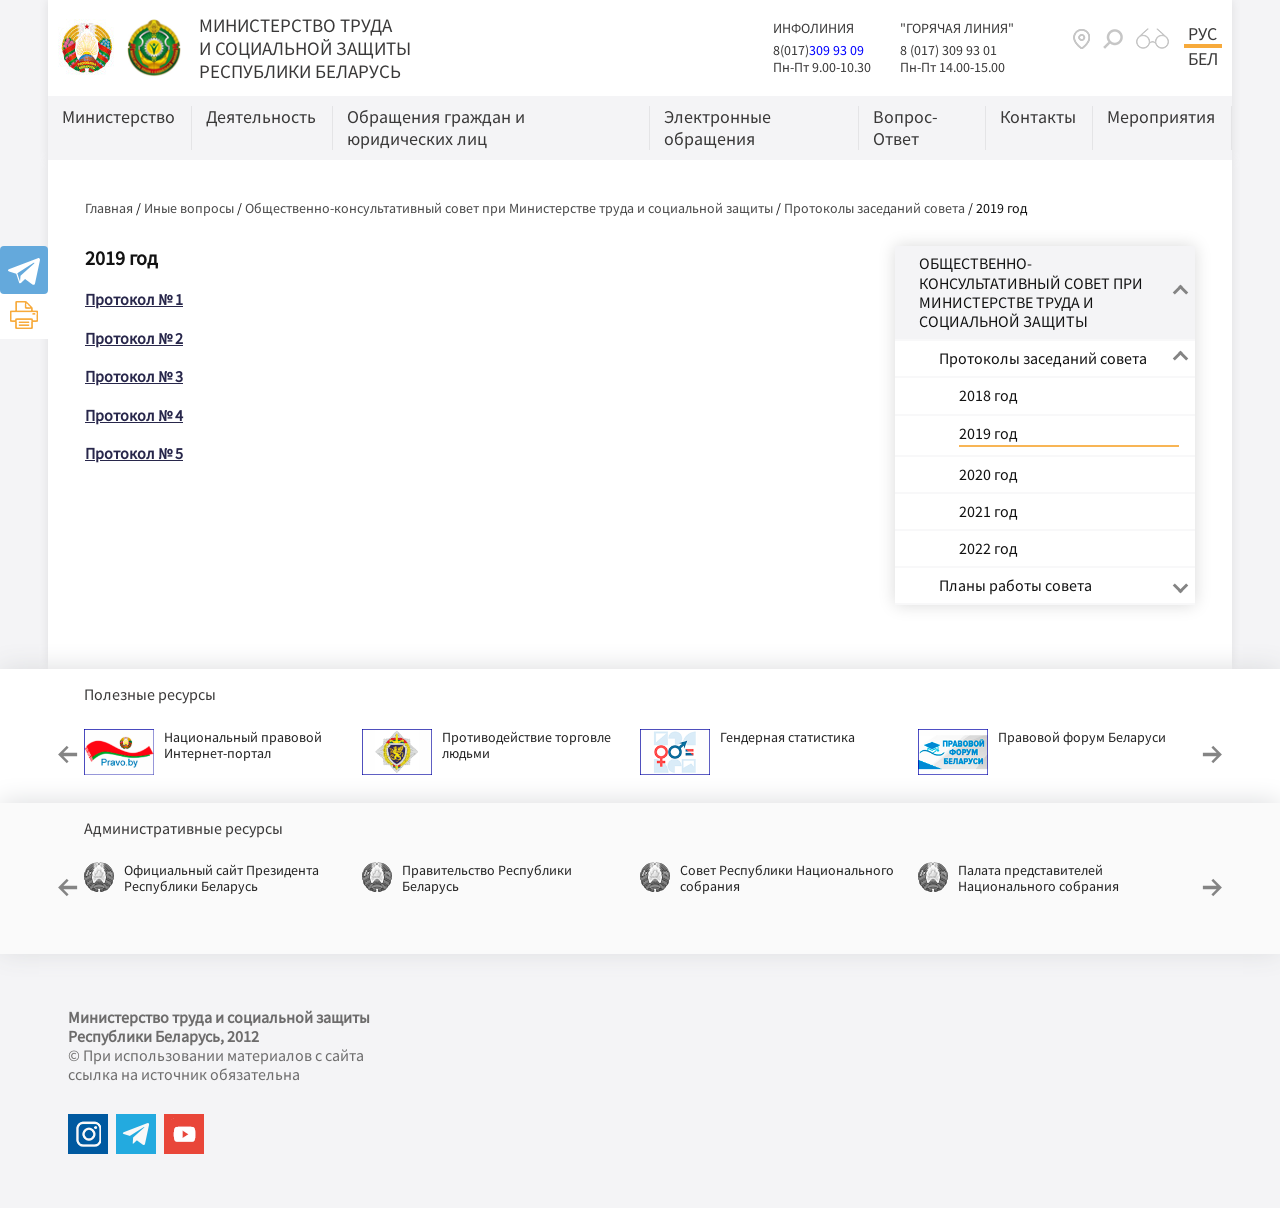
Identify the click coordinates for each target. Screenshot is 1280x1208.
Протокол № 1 (134, 299)
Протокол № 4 (134, 415)
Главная (109, 208)
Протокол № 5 (134, 453)
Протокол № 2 (134, 338)
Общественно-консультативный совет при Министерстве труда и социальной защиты (509, 208)
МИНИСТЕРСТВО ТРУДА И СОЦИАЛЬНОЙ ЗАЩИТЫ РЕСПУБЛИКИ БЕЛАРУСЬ (305, 48)
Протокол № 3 (134, 376)
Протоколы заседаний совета (874, 208)
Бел (1203, 59)
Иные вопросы (189, 208)
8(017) (791, 50)
